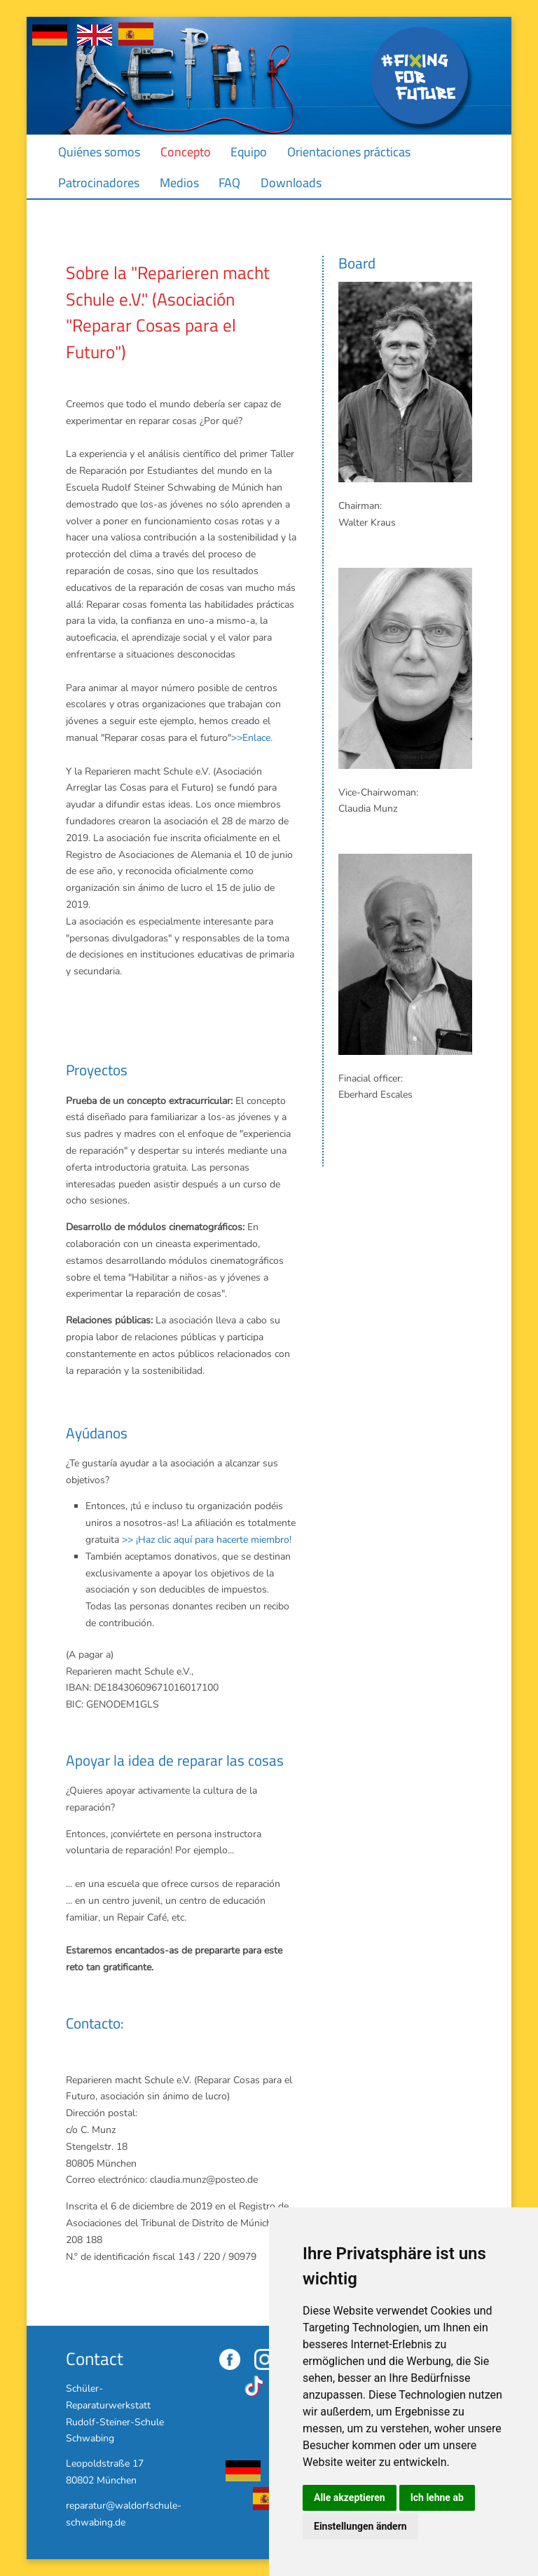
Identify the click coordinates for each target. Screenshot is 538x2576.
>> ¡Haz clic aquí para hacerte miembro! (206, 1539)
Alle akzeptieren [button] (349, 2497)
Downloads (291, 182)
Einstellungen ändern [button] (360, 2526)
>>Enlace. (252, 737)
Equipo (248, 151)
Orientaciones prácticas (349, 151)
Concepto (185, 151)
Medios (179, 182)
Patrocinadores (98, 182)
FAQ (229, 182)
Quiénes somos (99, 151)
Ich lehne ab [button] (437, 2497)
